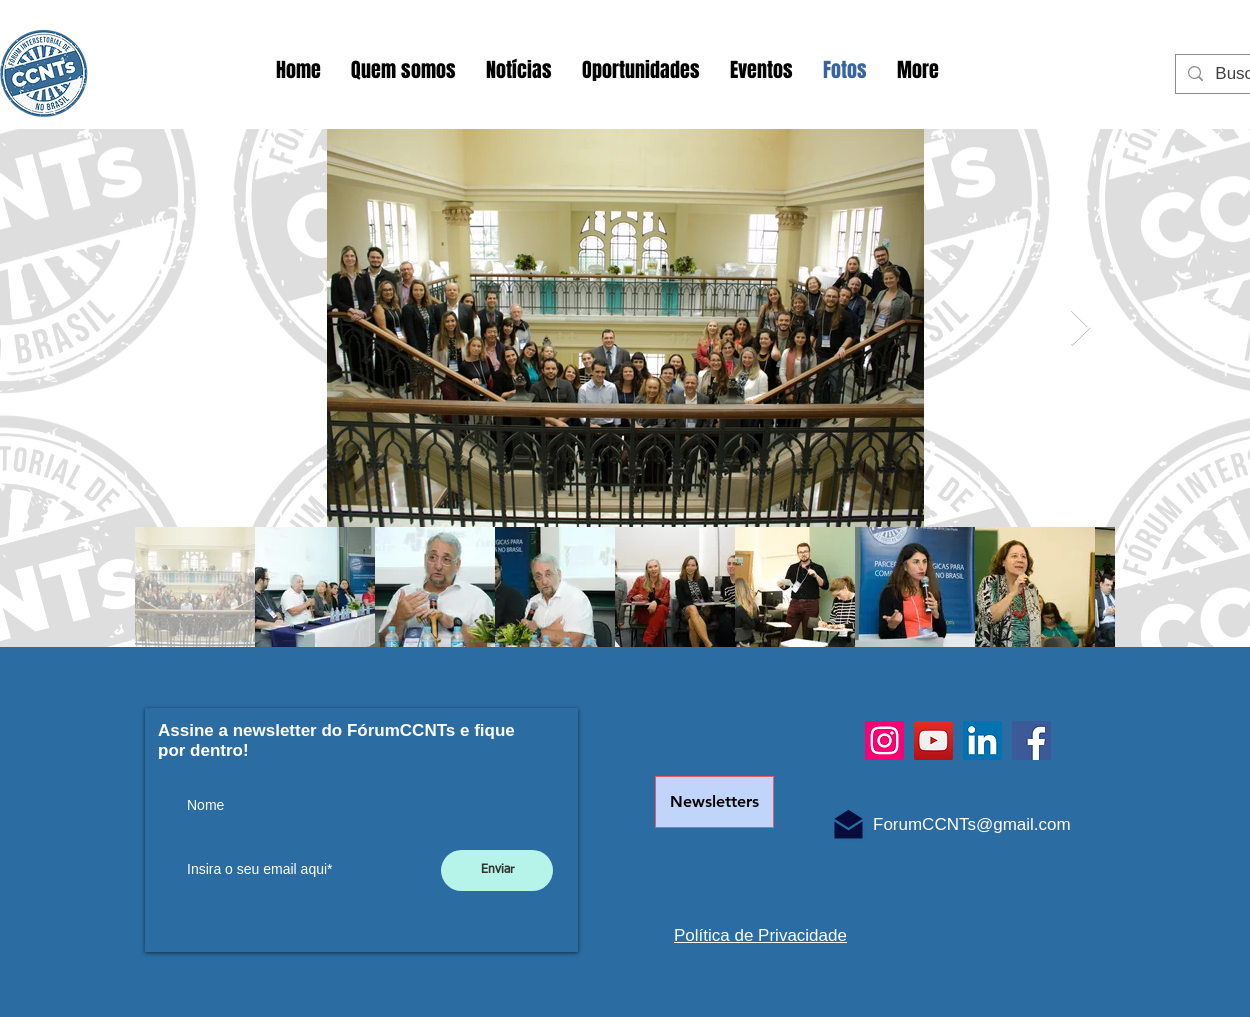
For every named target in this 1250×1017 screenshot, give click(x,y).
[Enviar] (497, 870)
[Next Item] (1080, 328)
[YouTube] (933, 740)
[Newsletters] (714, 802)
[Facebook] (1031, 740)
